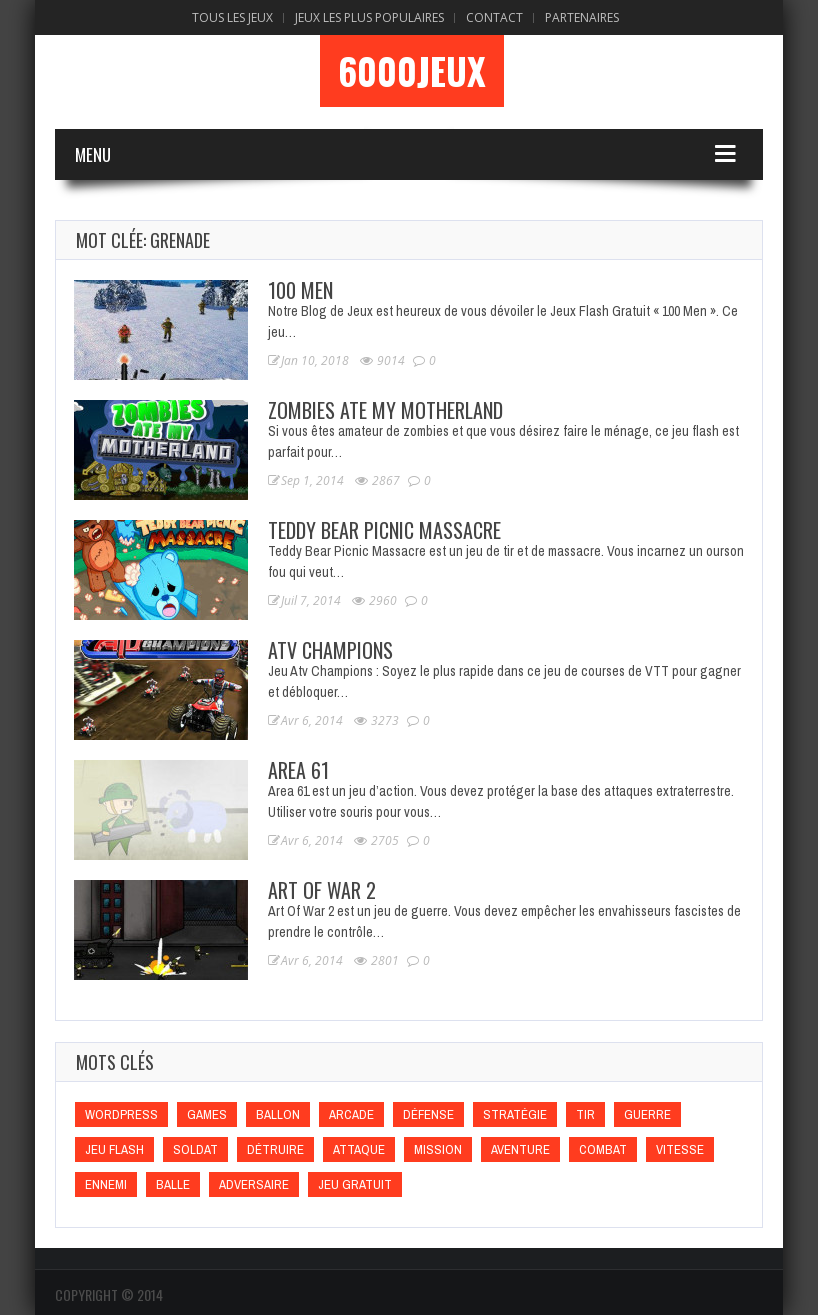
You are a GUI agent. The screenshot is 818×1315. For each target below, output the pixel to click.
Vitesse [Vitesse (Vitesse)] (680, 1149)
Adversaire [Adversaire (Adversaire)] (254, 1184)
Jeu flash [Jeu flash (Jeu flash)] (114, 1149)
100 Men (300, 290)
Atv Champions (330, 650)
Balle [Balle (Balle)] (173, 1184)
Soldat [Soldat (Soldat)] (195, 1149)
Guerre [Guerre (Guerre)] (647, 1114)
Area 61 (298, 770)
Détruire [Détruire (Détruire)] (275, 1149)
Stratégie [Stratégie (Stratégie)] (515, 1114)
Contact (494, 17)
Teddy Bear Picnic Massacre (384, 530)
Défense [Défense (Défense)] (428, 1114)
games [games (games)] (207, 1114)
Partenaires (582, 17)
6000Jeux (412, 71)
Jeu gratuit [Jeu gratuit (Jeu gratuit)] (355, 1184)
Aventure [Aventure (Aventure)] (520, 1149)
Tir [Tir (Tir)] (585, 1114)
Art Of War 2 (322, 890)
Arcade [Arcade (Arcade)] (351, 1114)
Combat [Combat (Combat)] (603, 1149)
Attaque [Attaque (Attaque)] (359, 1149)
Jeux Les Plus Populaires (369, 17)
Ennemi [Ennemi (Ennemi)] (106, 1184)
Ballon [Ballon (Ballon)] (278, 1114)
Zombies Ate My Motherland (385, 410)
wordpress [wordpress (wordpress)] (121, 1114)
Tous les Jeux (232, 17)
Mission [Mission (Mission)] (438, 1149)
